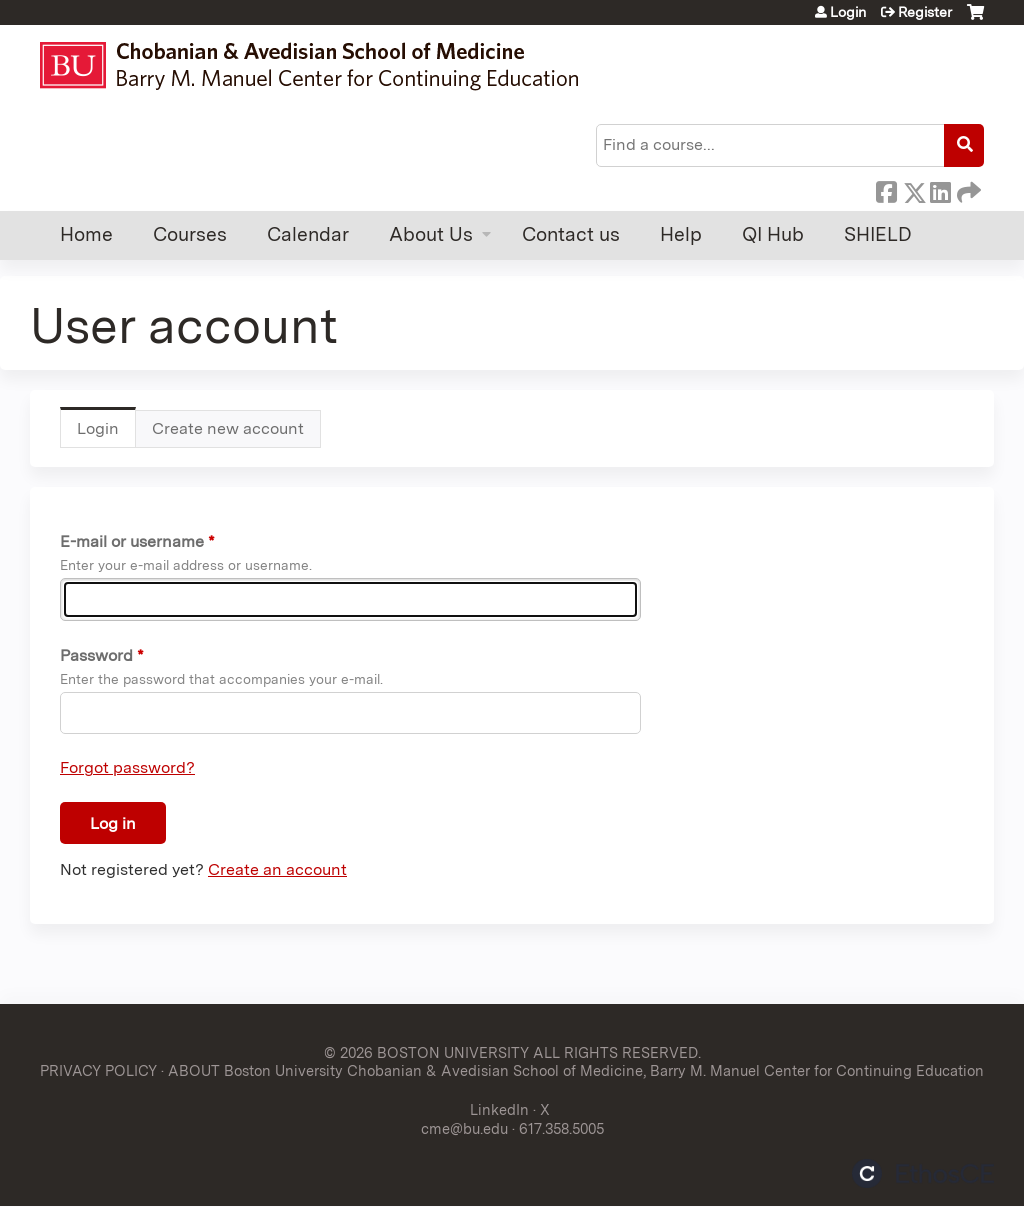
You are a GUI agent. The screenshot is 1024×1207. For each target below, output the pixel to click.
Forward (967, 189)
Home (86, 234)
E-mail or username (132, 541)
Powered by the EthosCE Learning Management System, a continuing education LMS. (923, 1173)
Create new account (228, 428)
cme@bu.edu (464, 1128)
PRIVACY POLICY (98, 1070)
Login (848, 12)
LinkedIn (940, 189)
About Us (431, 234)
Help (681, 234)
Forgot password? (127, 767)
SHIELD (878, 234)
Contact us (571, 234)
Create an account (277, 869)
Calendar (308, 234)
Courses (190, 234)
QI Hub (773, 234)
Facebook (886, 189)
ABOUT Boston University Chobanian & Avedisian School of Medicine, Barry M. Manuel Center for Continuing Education (576, 1070)
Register (925, 12)
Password (96, 655)
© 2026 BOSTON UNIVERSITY (426, 1052)
